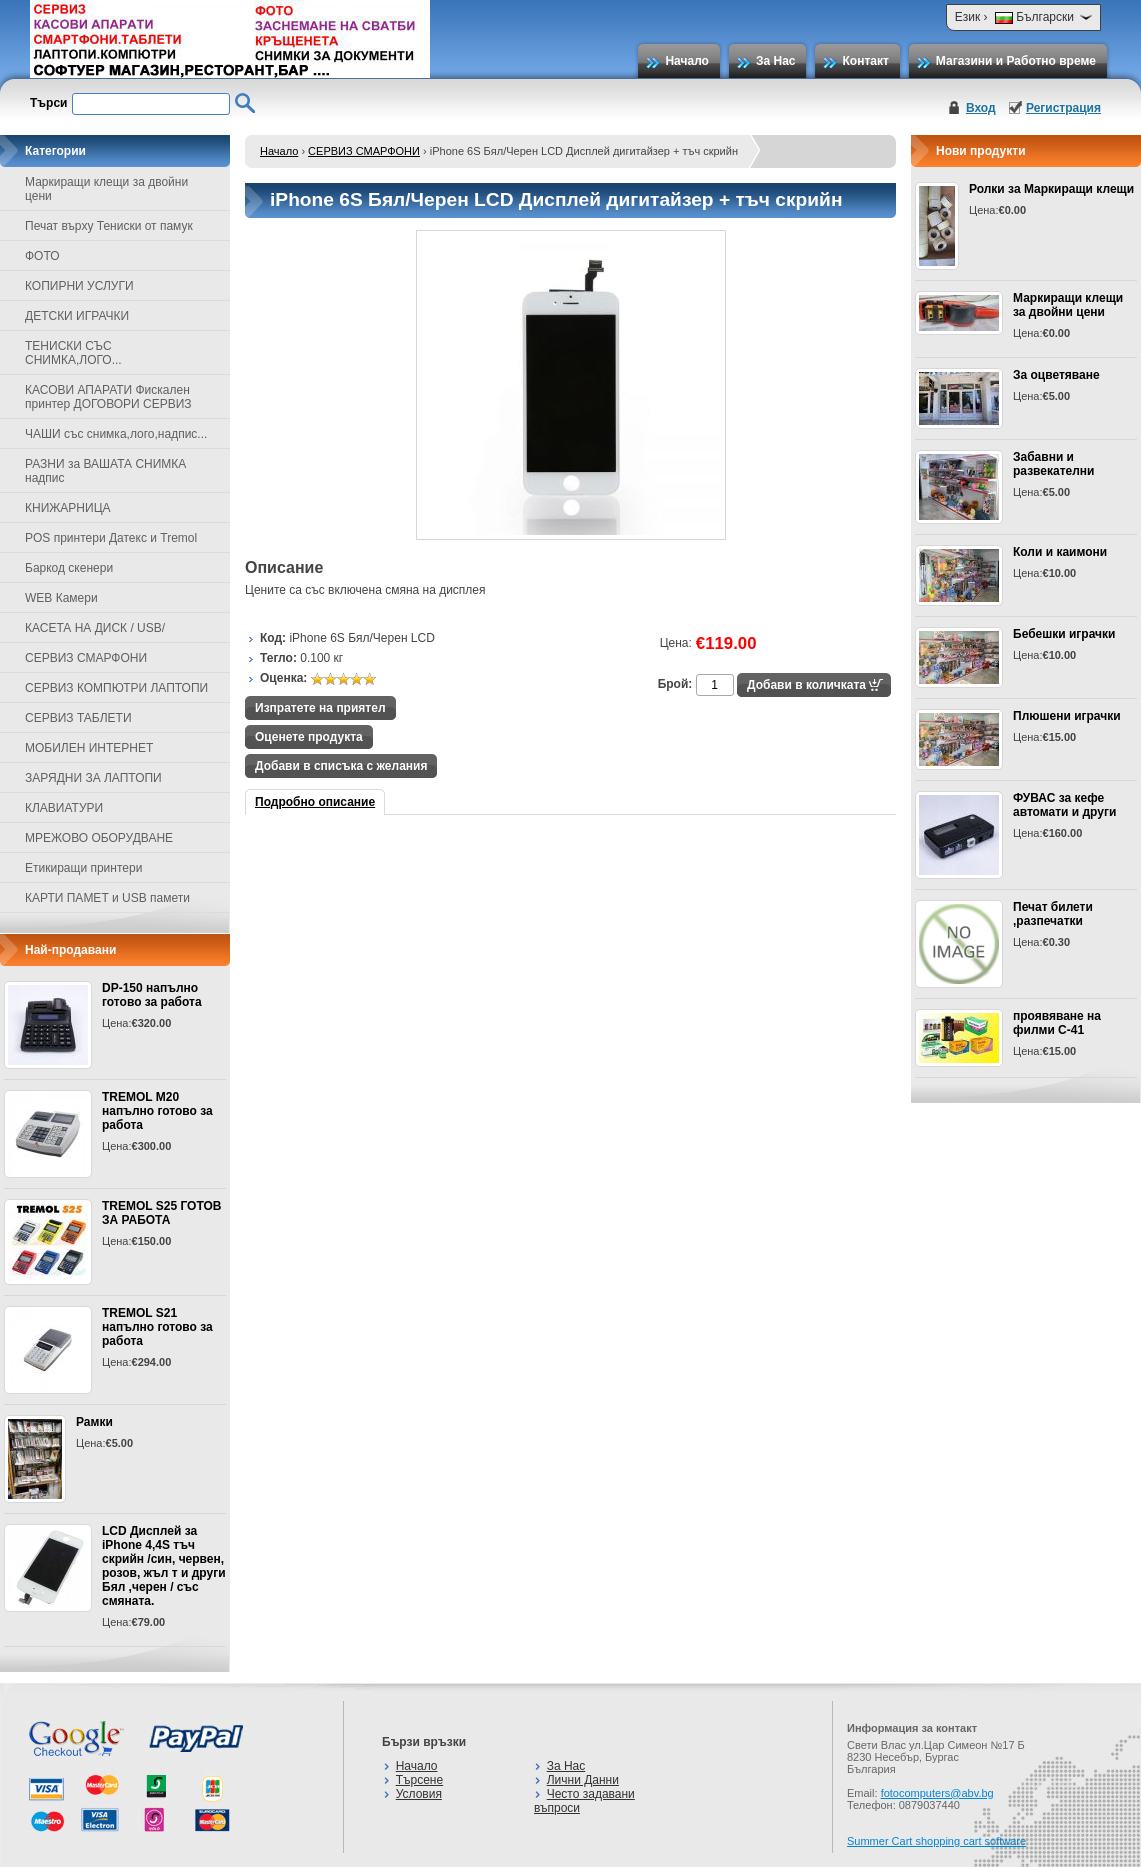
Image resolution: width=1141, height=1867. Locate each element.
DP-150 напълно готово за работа (152, 995)
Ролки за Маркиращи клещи (1051, 189)
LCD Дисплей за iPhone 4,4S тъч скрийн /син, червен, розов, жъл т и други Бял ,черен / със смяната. (164, 1566)
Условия (419, 1794)
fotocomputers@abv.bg (937, 1793)
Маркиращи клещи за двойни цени (1068, 305)
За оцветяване (1056, 375)
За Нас (776, 61)
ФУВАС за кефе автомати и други (1064, 805)
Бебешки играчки (1064, 634)
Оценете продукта (309, 737)
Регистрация (1063, 108)
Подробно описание (315, 802)
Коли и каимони (1060, 552)
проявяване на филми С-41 (1057, 1023)
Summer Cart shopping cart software (936, 1841)
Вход (981, 108)
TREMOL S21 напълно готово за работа (157, 1327)
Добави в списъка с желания (341, 766)
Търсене (419, 1780)
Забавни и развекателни (1054, 464)
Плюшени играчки (1067, 716)
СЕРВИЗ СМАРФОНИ (364, 151)
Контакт (865, 61)
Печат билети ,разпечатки (1053, 914)
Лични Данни (583, 1780)
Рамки (94, 1422)
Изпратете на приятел (320, 708)
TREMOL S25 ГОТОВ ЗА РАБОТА (161, 1213)
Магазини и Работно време (1016, 61)
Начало (686, 61)
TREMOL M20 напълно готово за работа (157, 1111)
